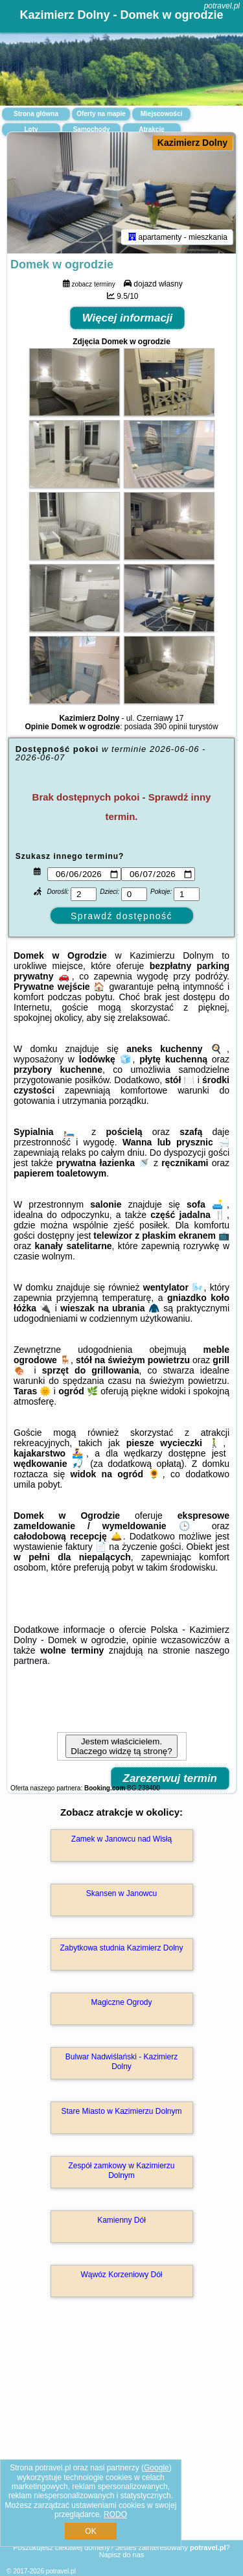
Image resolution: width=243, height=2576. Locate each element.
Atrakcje (151, 129)
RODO (115, 2514)
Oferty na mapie (101, 113)
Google (156, 2467)
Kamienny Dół (121, 2220)
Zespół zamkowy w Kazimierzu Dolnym (121, 2170)
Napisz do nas (122, 2554)
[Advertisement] (121, 2437)
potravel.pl (222, 5)
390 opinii (170, 726)
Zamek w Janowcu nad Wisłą (121, 1839)
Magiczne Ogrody (121, 2002)
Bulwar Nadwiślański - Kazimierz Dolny (121, 2061)
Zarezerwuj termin (170, 1778)
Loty (31, 129)
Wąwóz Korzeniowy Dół (121, 2274)
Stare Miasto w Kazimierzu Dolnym (121, 2111)
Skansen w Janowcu (121, 1893)
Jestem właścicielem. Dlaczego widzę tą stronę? (121, 1746)
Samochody (91, 129)
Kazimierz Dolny (192, 142)
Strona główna (36, 113)
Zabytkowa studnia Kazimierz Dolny (121, 1947)
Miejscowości (161, 113)
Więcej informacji (127, 318)
